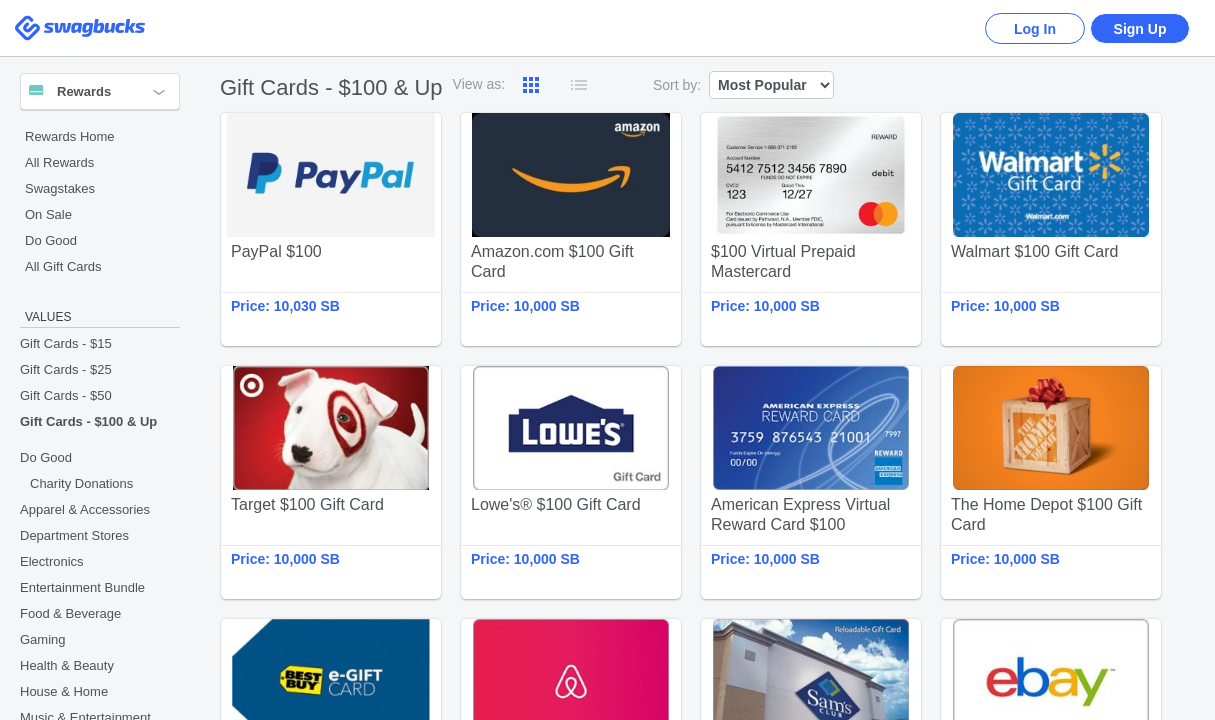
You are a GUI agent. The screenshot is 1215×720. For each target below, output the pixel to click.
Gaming (43, 639)
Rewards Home (70, 136)
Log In (1035, 29)
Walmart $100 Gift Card (1051, 229)
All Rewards (59, 162)
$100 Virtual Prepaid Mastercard (811, 229)
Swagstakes (60, 188)
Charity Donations (81, 483)
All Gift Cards (63, 266)
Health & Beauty (67, 665)
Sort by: (677, 85)
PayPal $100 (331, 229)
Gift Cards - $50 (66, 395)
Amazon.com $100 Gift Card (571, 229)
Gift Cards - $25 (66, 369)
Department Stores (74, 535)
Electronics (52, 561)
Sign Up (1140, 29)
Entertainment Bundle (82, 587)
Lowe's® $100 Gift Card (571, 482)
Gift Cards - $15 (66, 343)
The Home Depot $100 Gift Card (1051, 482)
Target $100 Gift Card (331, 482)
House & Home (64, 691)
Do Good (51, 240)
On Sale (48, 214)
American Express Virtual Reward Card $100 (811, 482)
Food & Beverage (70, 613)
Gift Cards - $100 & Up (88, 421)
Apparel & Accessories (85, 509)
